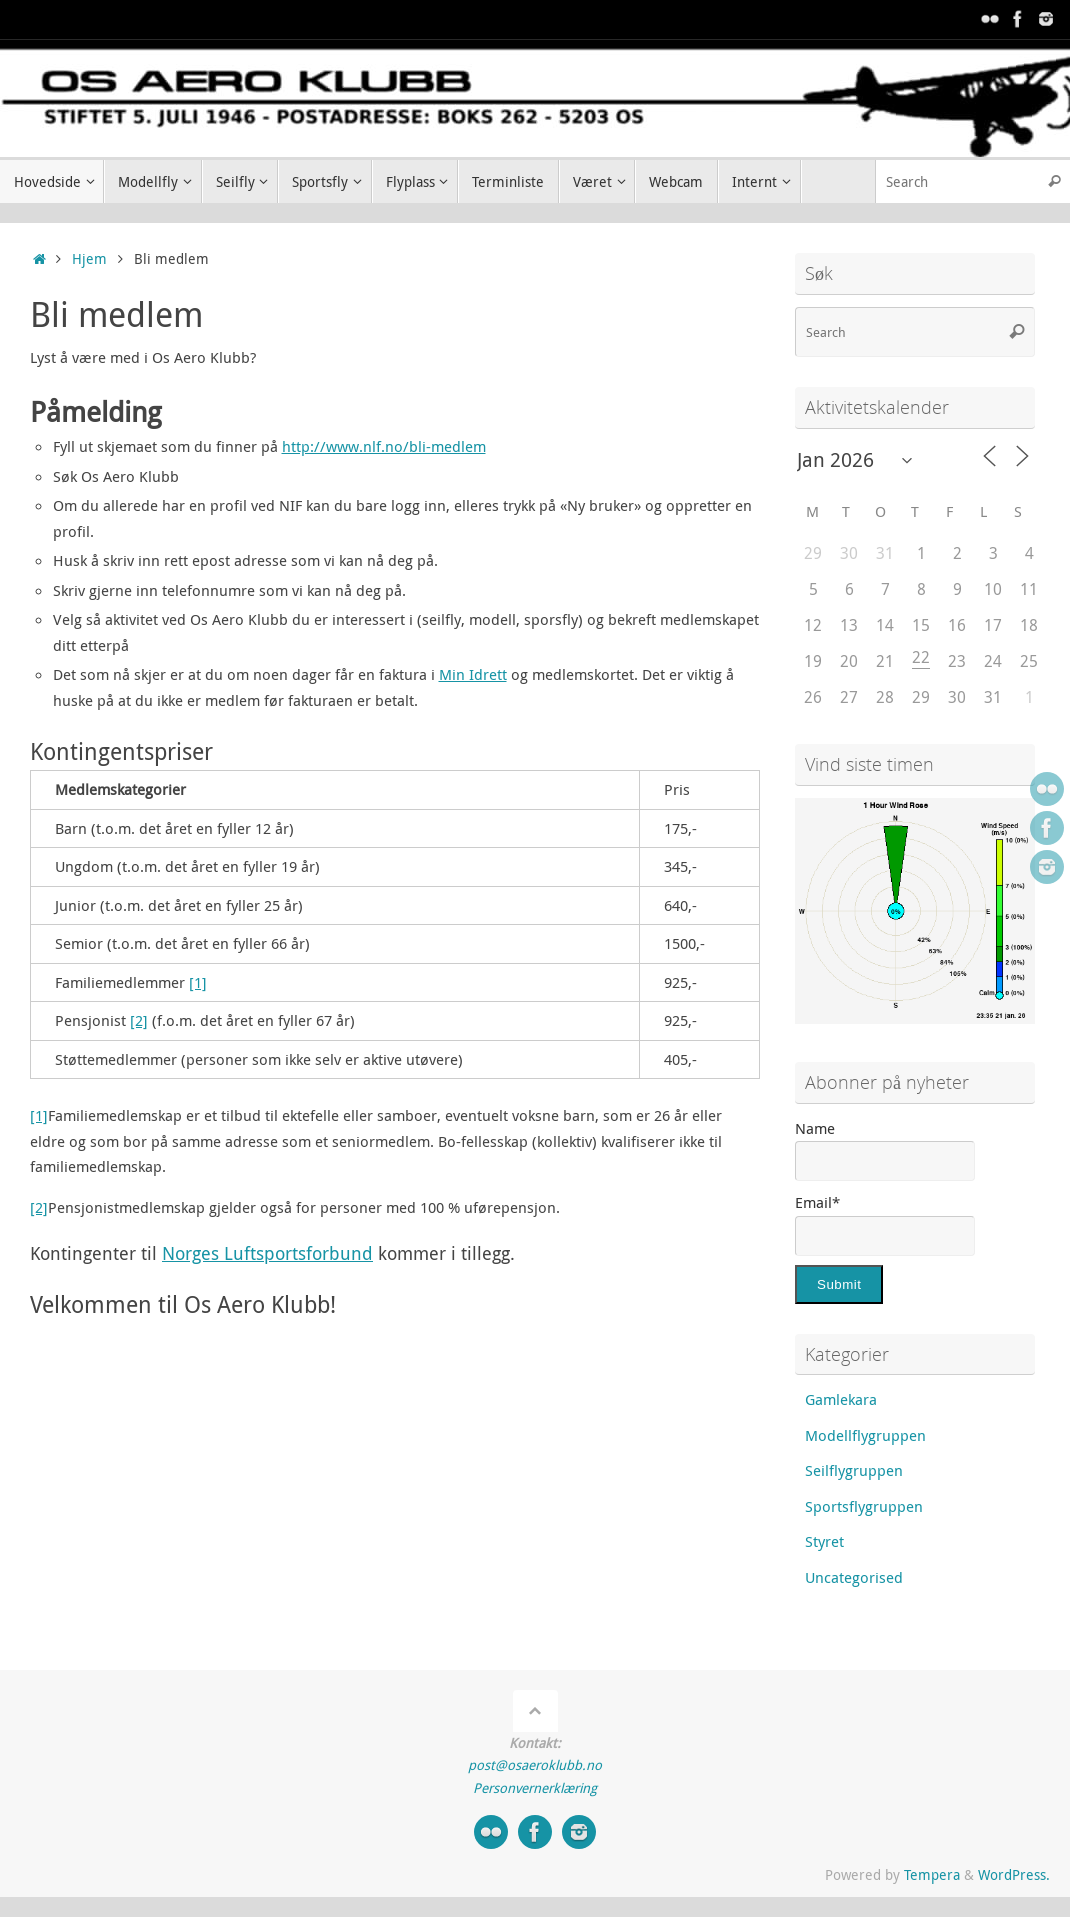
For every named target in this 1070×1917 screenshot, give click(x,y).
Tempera (932, 1875)
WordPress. (1014, 1875)
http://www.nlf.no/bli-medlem (384, 446)
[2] (139, 1020)
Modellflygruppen (865, 1435)
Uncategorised (854, 1577)
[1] (198, 982)
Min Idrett (473, 674)
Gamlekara (841, 1399)
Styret (824, 1541)
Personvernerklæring (535, 1788)
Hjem (89, 259)
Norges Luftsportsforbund (267, 1253)
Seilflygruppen (854, 1470)
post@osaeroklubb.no (535, 1765)
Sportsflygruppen (864, 1506)
